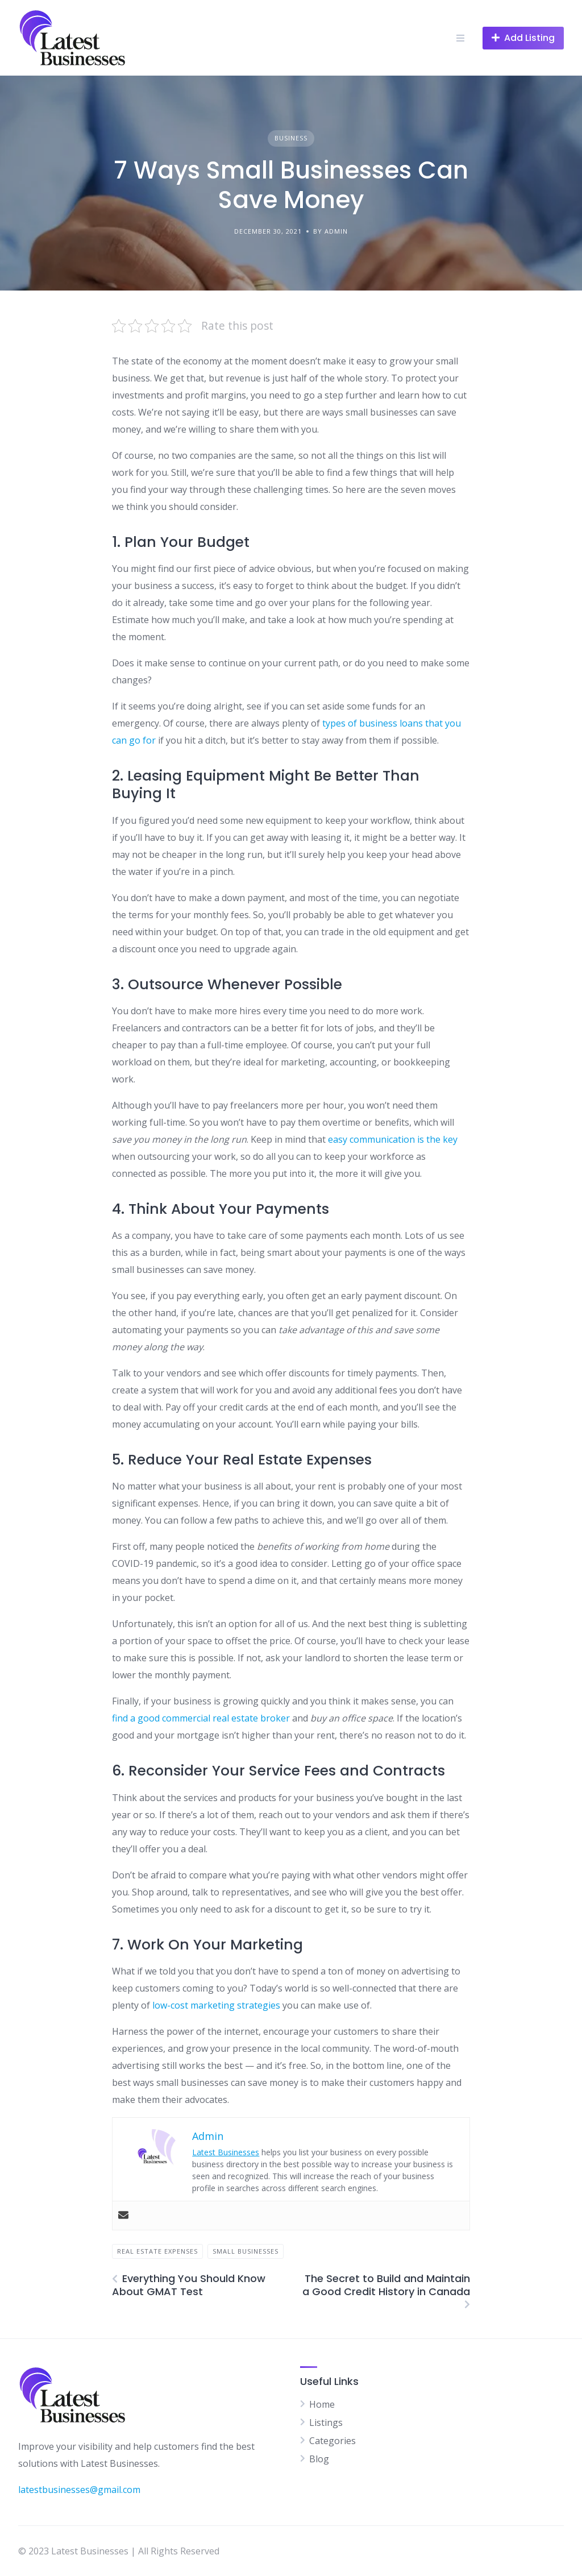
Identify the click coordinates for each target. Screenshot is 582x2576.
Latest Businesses (225, 2152)
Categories (332, 2440)
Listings (326, 2422)
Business (291, 138)
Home (322, 2404)
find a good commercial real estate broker (201, 1718)
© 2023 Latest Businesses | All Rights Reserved (118, 2551)
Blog (319, 2459)
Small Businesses (245, 2251)
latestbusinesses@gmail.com (79, 2489)
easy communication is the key (393, 1139)
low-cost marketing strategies (216, 2005)
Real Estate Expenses (157, 2251)
